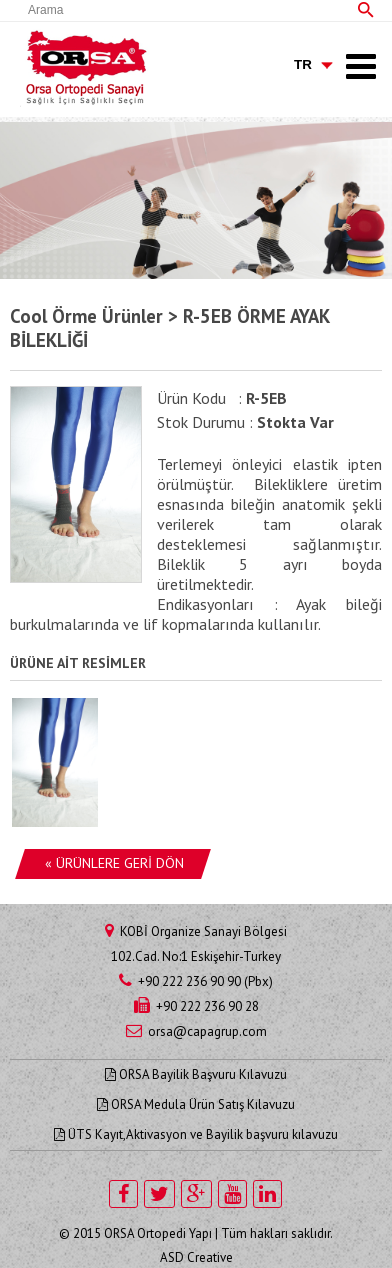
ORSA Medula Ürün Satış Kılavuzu (196, 1104)
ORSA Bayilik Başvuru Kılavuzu (196, 1074)
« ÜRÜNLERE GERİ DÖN (114, 863)
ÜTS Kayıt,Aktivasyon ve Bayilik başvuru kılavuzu (196, 1134)
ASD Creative (196, 1257)
